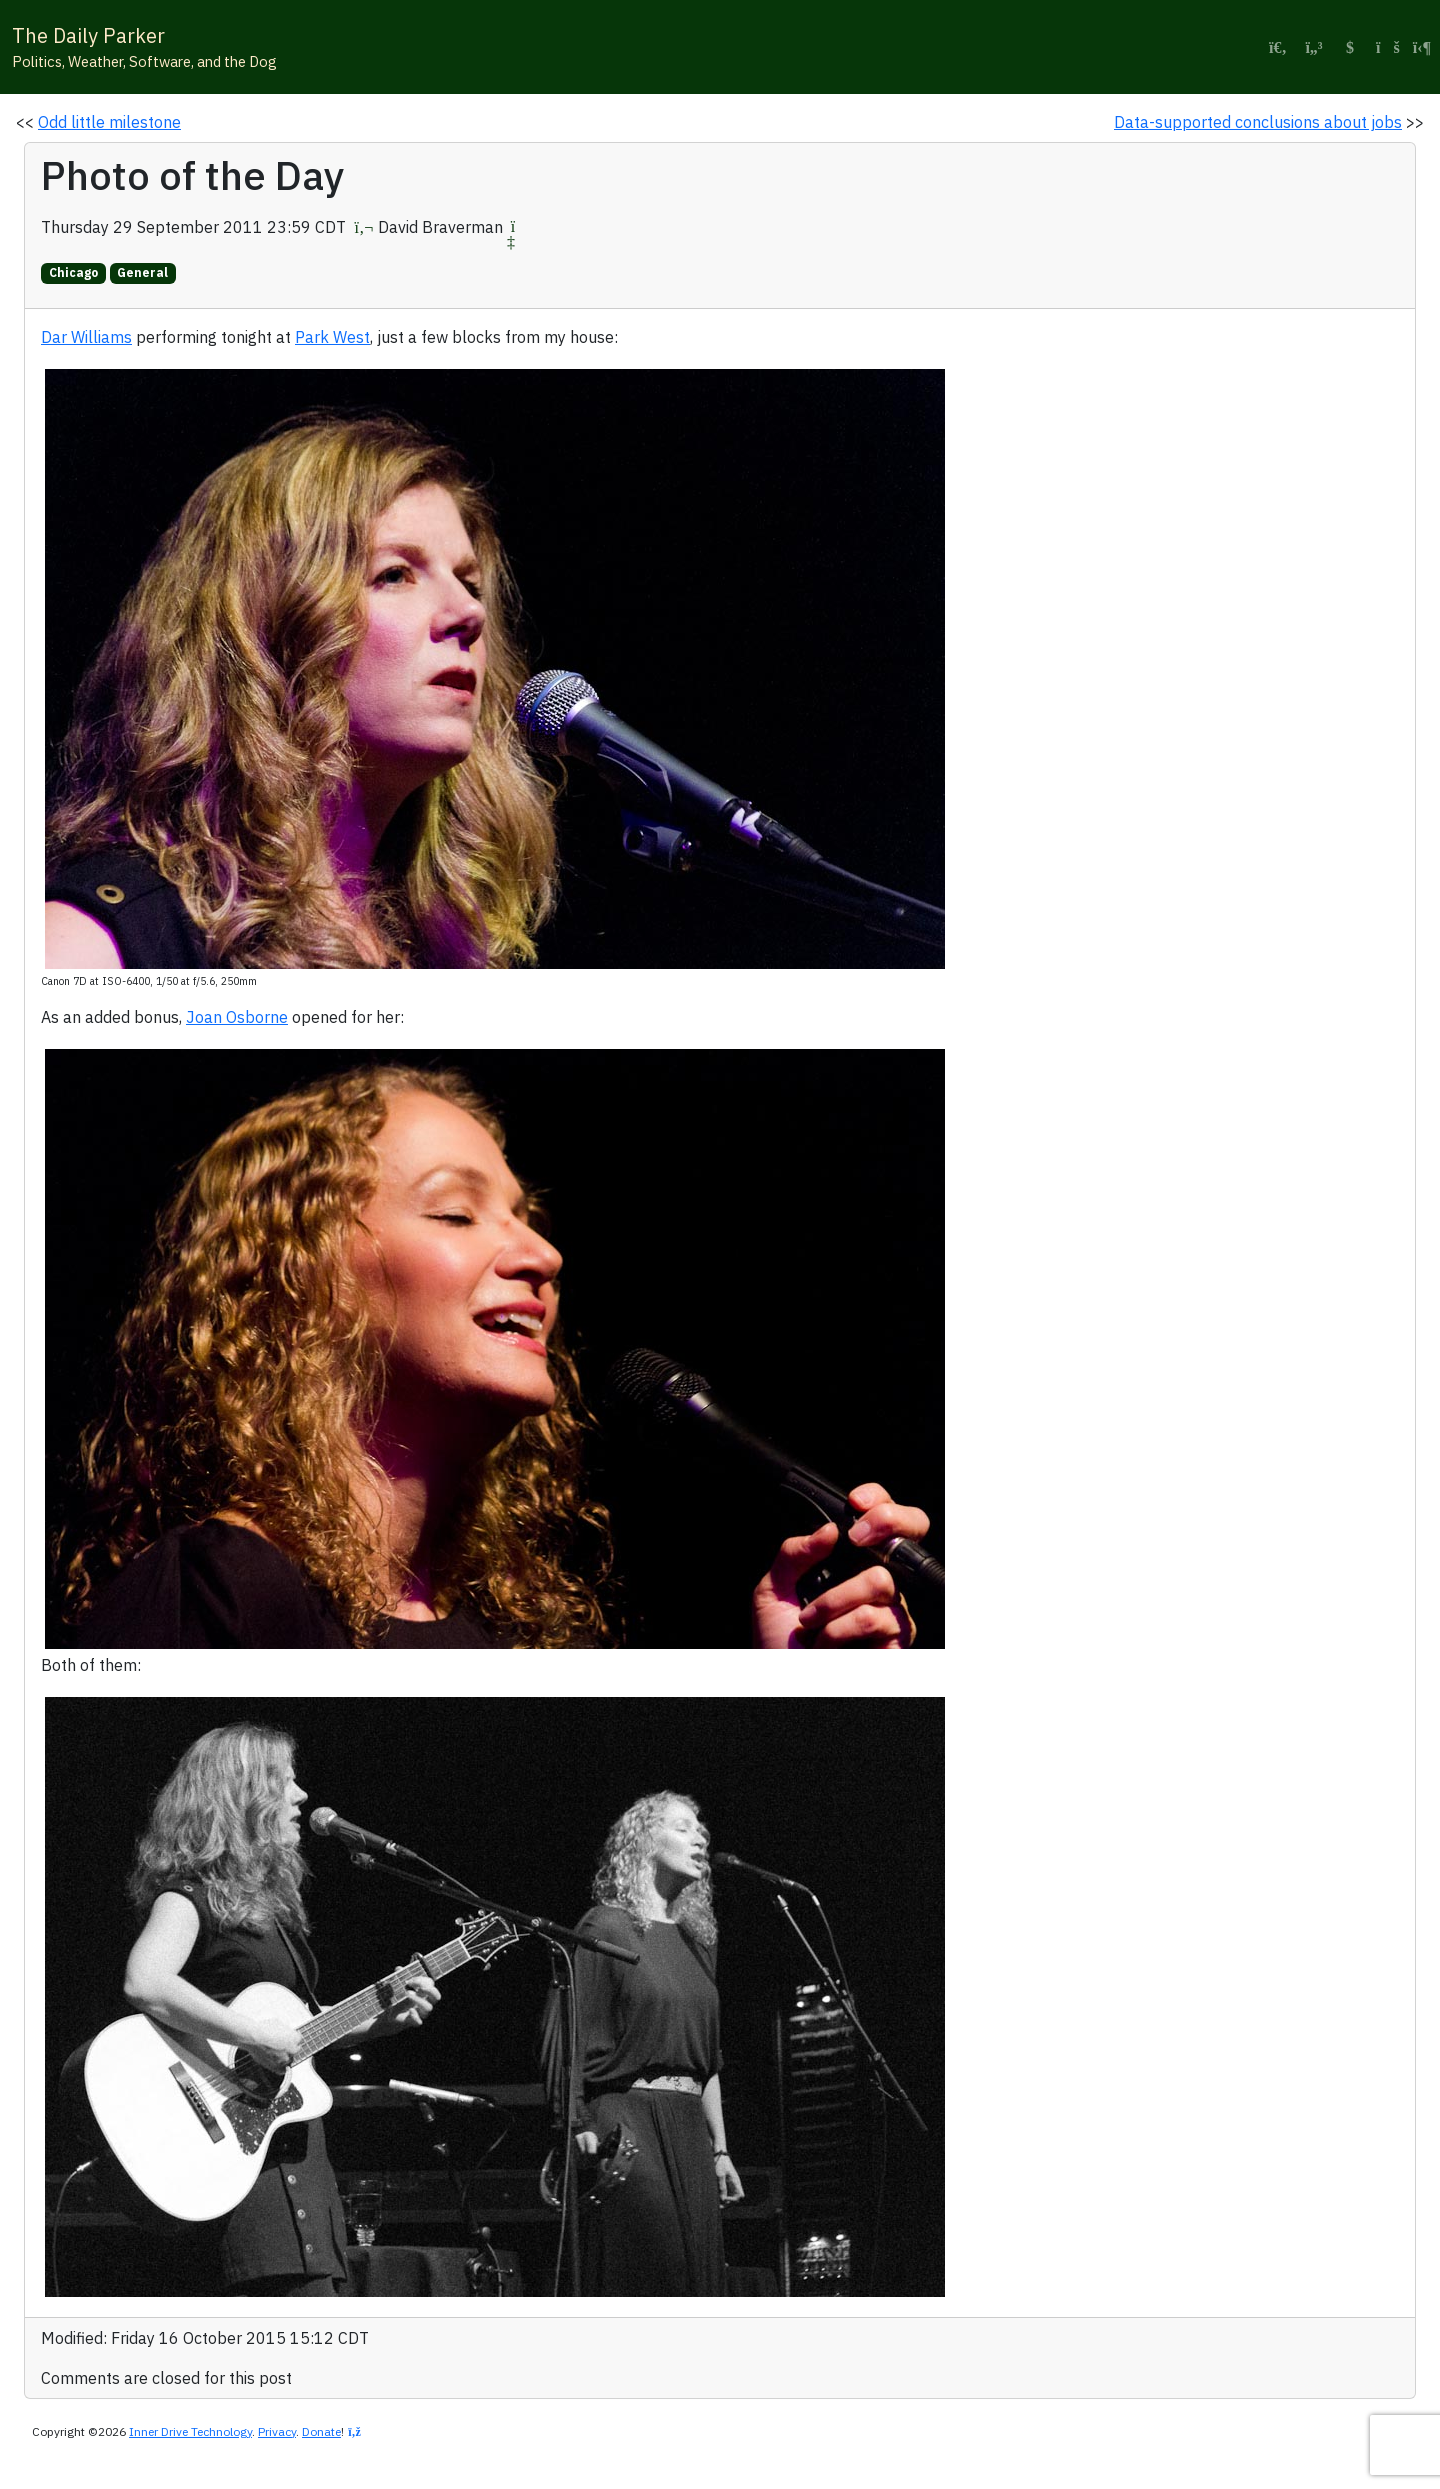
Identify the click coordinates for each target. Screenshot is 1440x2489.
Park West (332, 337)
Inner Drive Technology (190, 2431)
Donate (321, 2431)
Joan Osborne (237, 1017)
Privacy (277, 2431)
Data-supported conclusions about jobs (1258, 122)
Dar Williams (86, 337)
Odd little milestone (109, 122)
